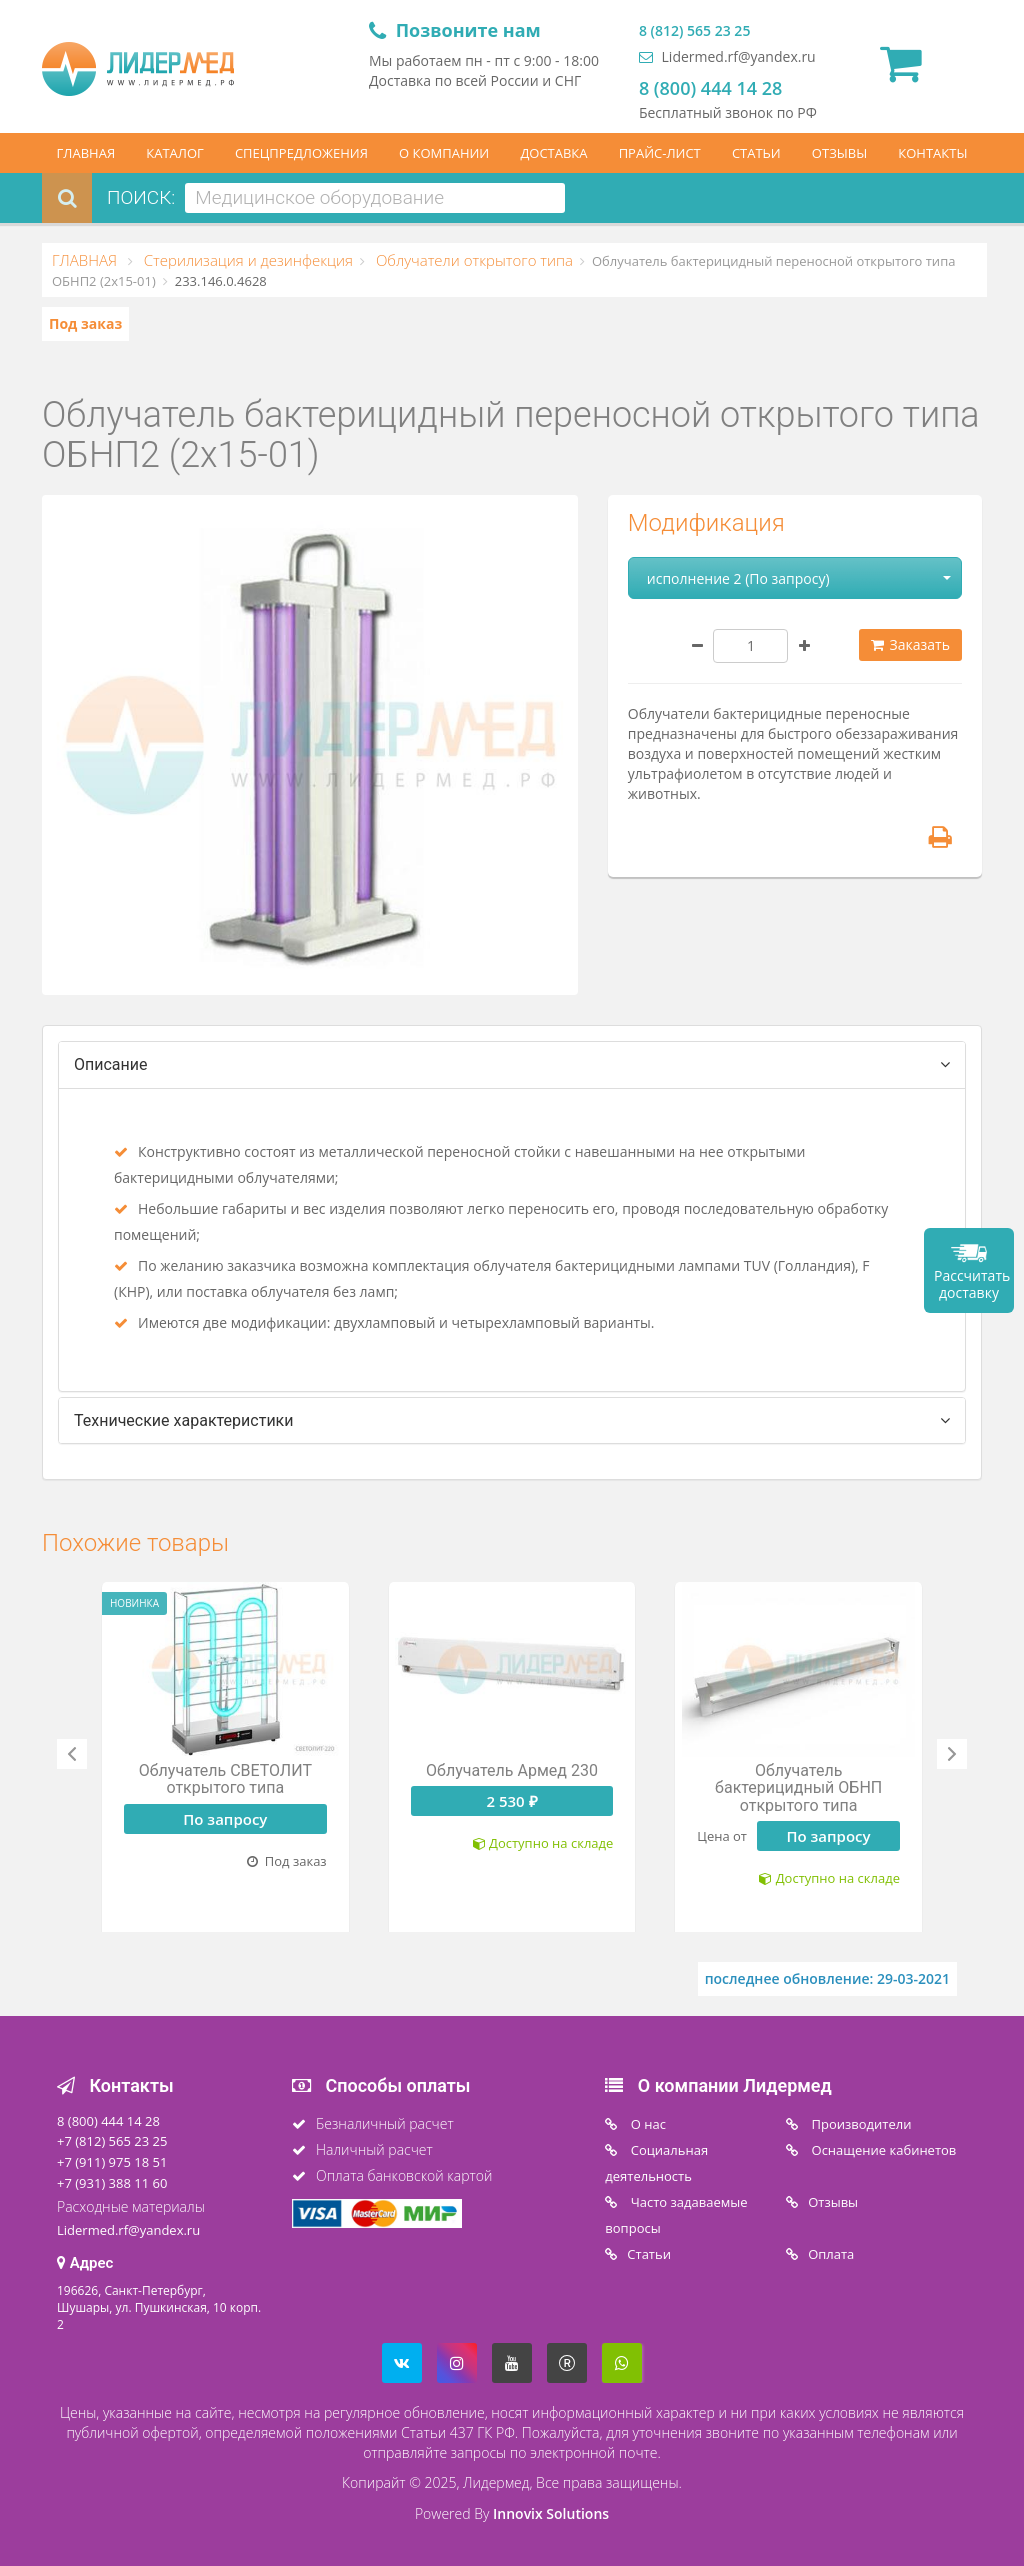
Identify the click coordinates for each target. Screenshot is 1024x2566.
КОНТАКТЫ (932, 153)
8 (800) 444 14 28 (710, 88)
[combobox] (375, 198)
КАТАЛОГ (175, 153)
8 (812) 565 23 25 (694, 30)
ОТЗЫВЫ (839, 153)
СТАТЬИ (756, 153)
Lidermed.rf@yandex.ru (727, 56)
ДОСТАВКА (553, 153)
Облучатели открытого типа (472, 260)
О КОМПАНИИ (444, 153)
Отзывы (833, 2202)
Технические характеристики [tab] (184, 1420)
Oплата (831, 2254)
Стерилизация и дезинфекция (246, 260)
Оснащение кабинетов (882, 2150)
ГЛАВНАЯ (86, 153)
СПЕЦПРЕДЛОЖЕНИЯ (301, 153)
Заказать (910, 644)
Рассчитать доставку (972, 1284)
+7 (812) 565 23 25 (112, 2141)
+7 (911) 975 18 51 (112, 2162)
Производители (859, 2124)
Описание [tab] (111, 1064)
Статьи (649, 2254)
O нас (646, 2124)
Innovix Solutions (551, 2513)
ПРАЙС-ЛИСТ (660, 153)
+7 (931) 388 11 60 (112, 2183)
